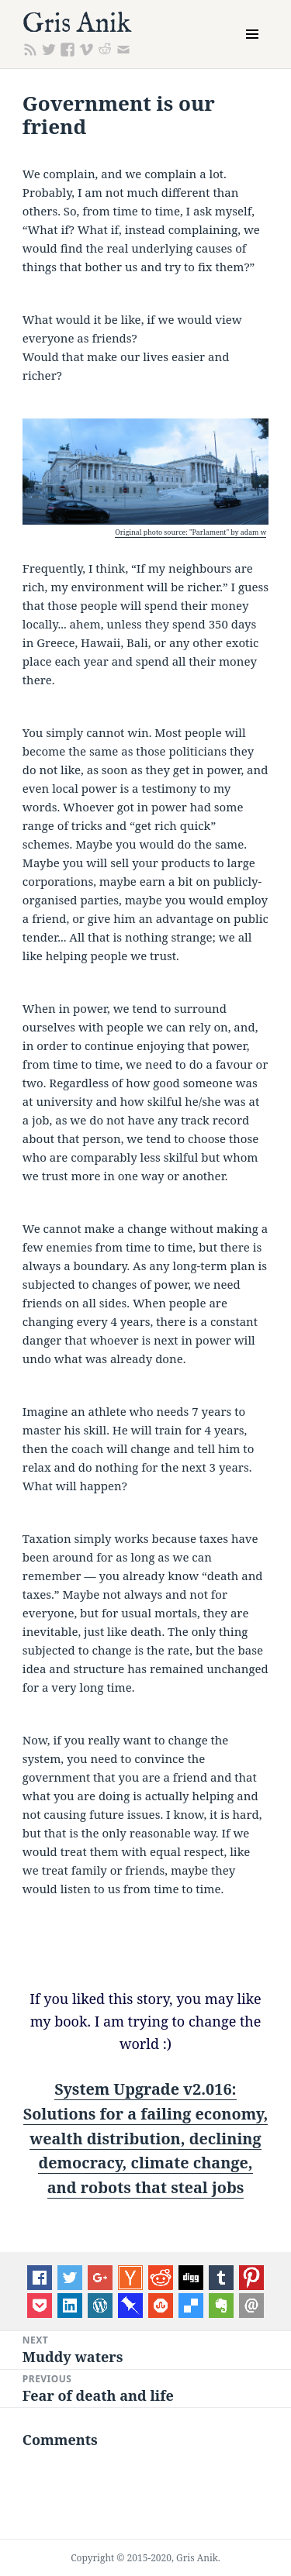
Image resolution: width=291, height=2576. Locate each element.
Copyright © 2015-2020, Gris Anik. (145, 2557)
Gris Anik (77, 24)
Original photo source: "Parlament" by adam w (190, 532)
